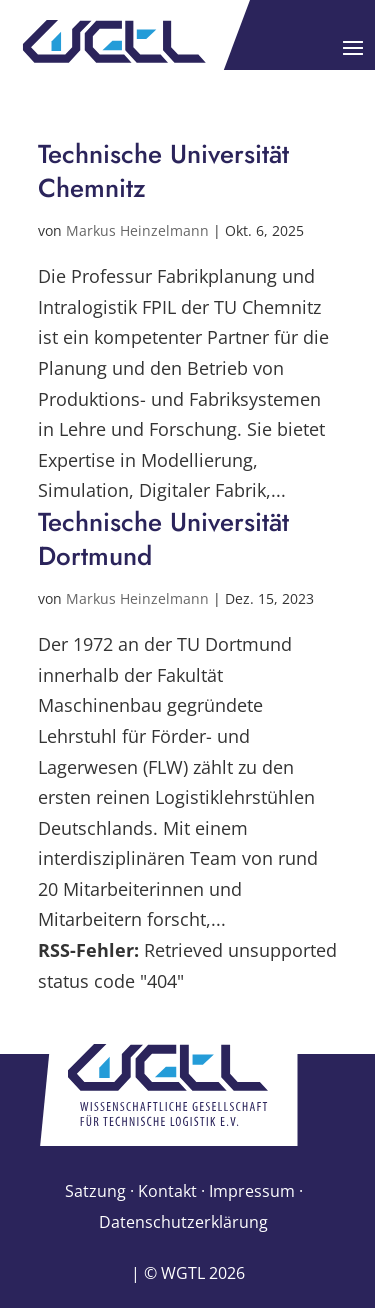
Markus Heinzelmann (137, 230)
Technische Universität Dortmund (163, 539)
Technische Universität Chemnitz (163, 171)
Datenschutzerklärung (183, 1222)
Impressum (252, 1191)
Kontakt (167, 1191)
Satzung (95, 1191)
